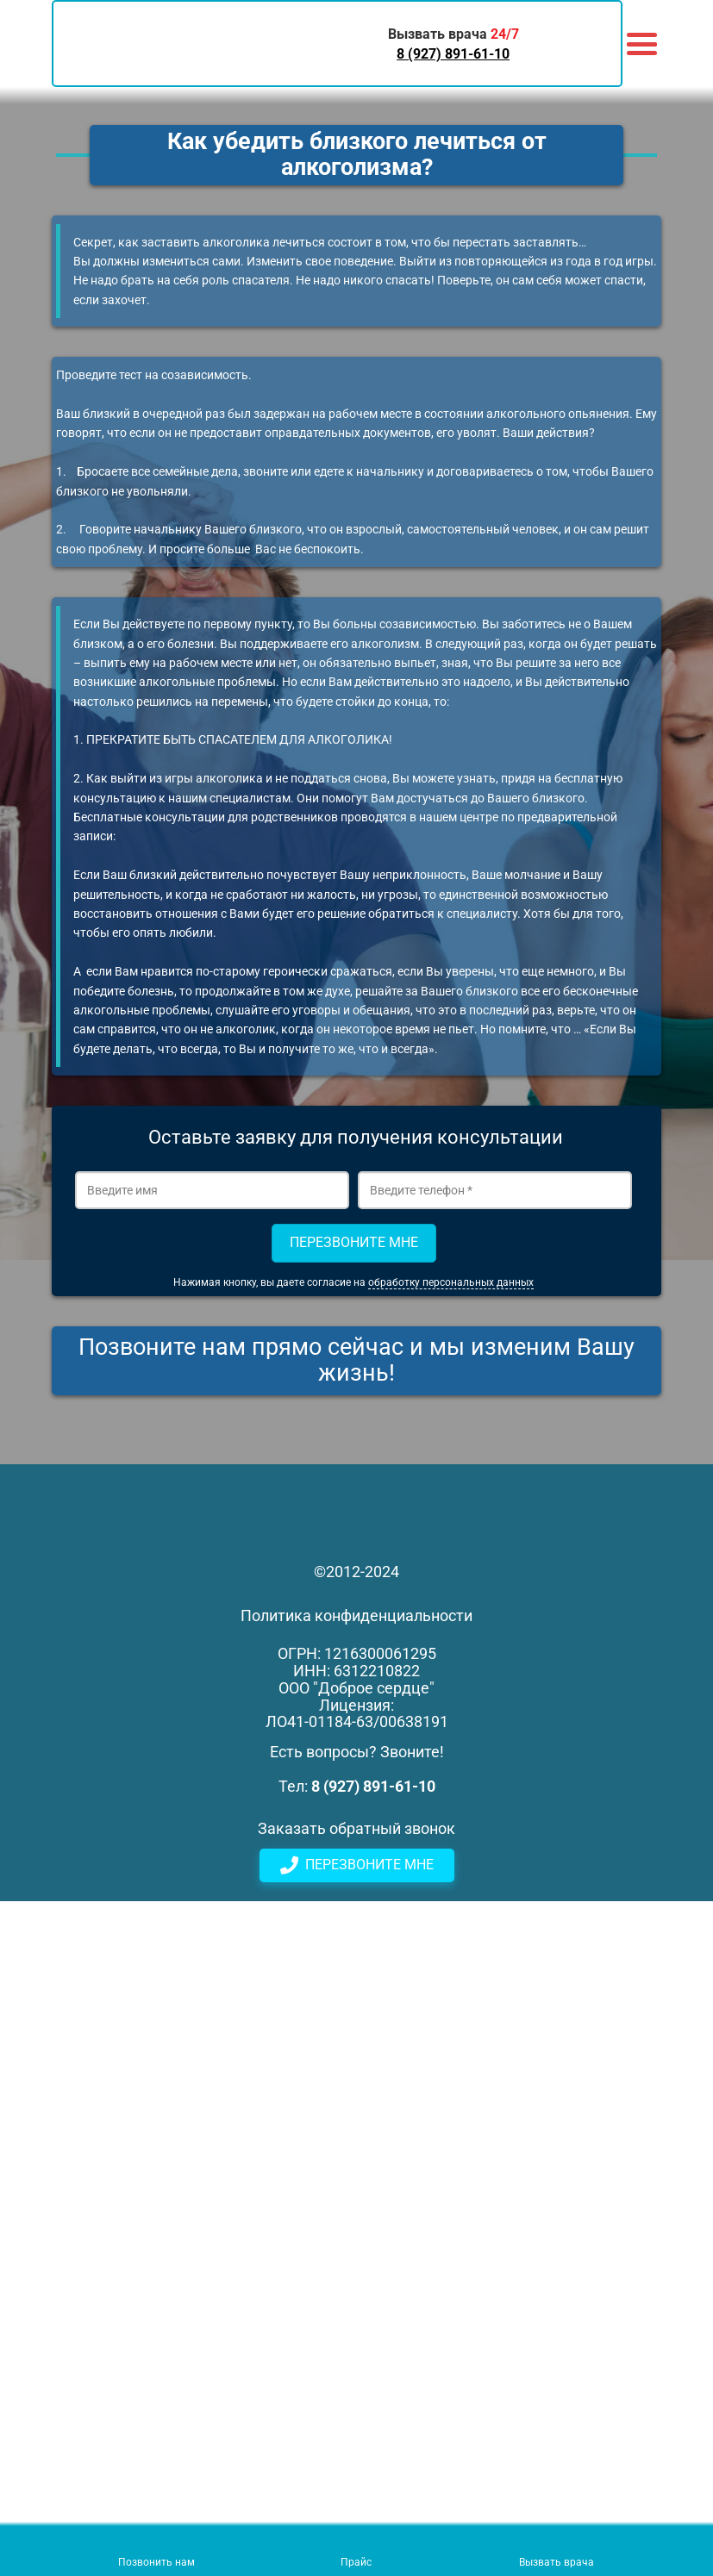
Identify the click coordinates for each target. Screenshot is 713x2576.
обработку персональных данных (451, 1282)
